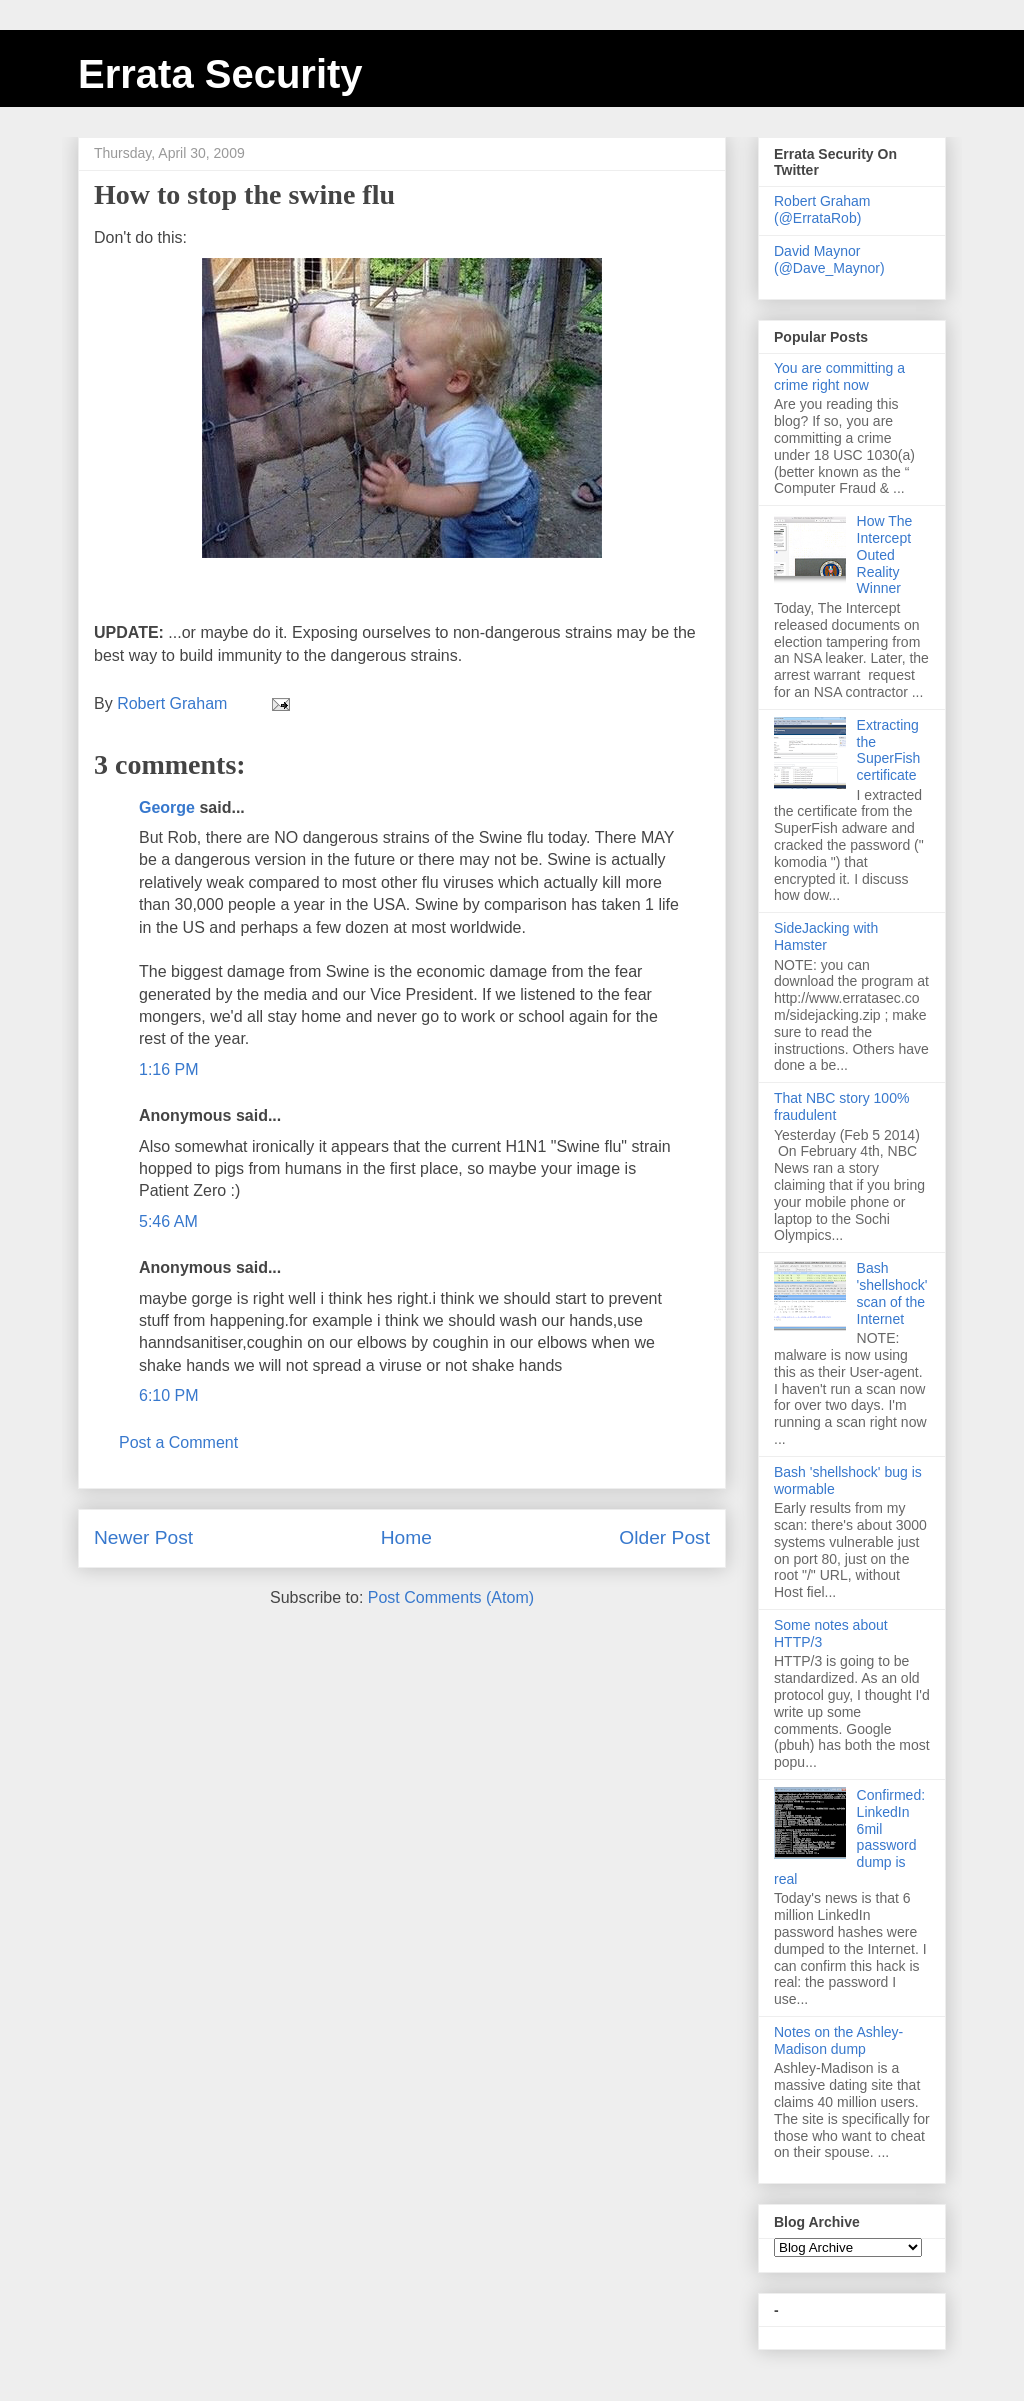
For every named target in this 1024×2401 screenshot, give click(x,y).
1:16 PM (169, 1069)
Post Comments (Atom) (451, 1597)
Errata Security (220, 74)
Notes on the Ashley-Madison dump (838, 2040)
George (167, 807)
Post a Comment (178, 1442)
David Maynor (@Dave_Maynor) (829, 259)
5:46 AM (168, 1221)
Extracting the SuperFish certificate (889, 750)
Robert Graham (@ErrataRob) (822, 209)
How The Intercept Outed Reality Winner (885, 554)
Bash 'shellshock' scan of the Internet (892, 1293)
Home (406, 1537)
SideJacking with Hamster (826, 936)
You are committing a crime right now (839, 376)
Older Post (664, 1537)
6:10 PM (169, 1395)
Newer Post (143, 1537)
